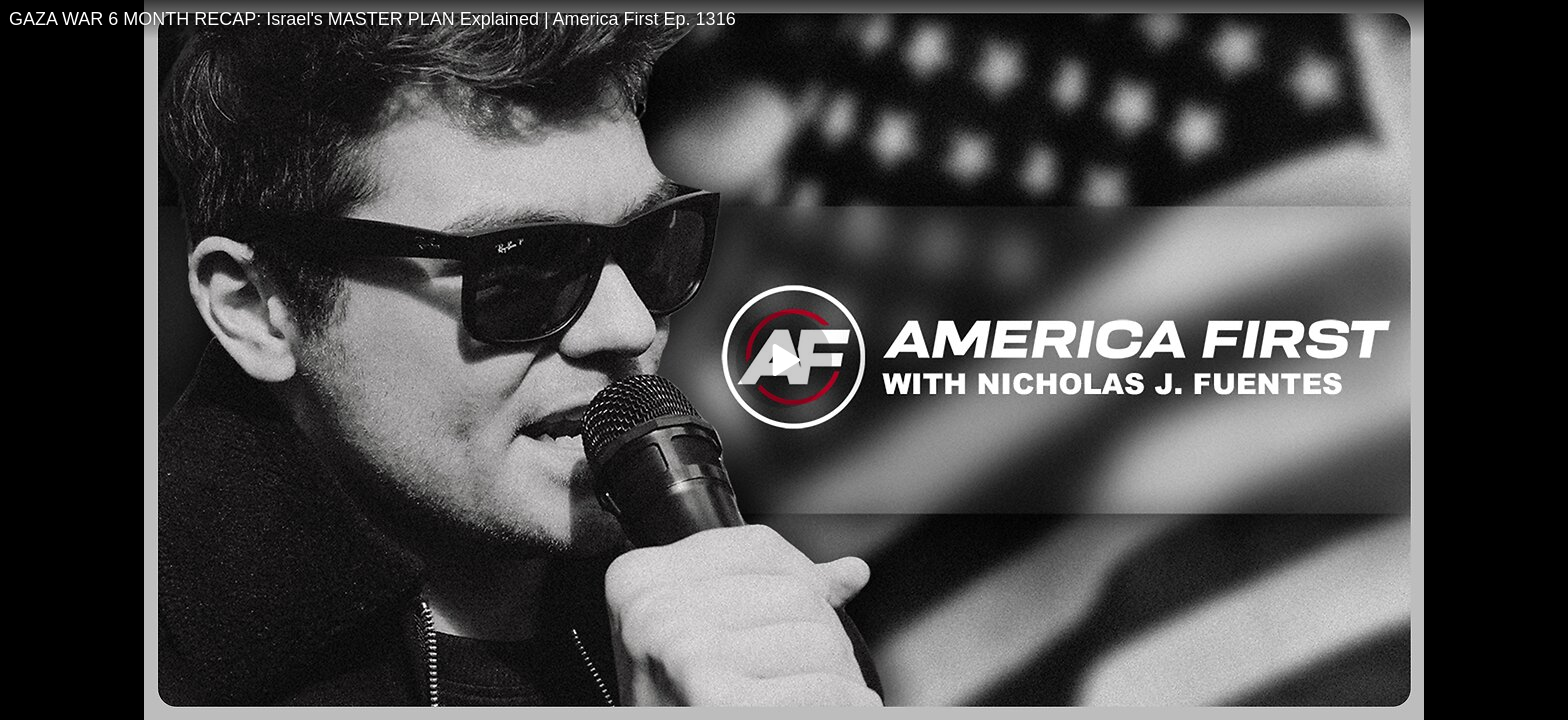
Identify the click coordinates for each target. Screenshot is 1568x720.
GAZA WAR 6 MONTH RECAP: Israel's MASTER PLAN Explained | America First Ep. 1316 (372, 19)
